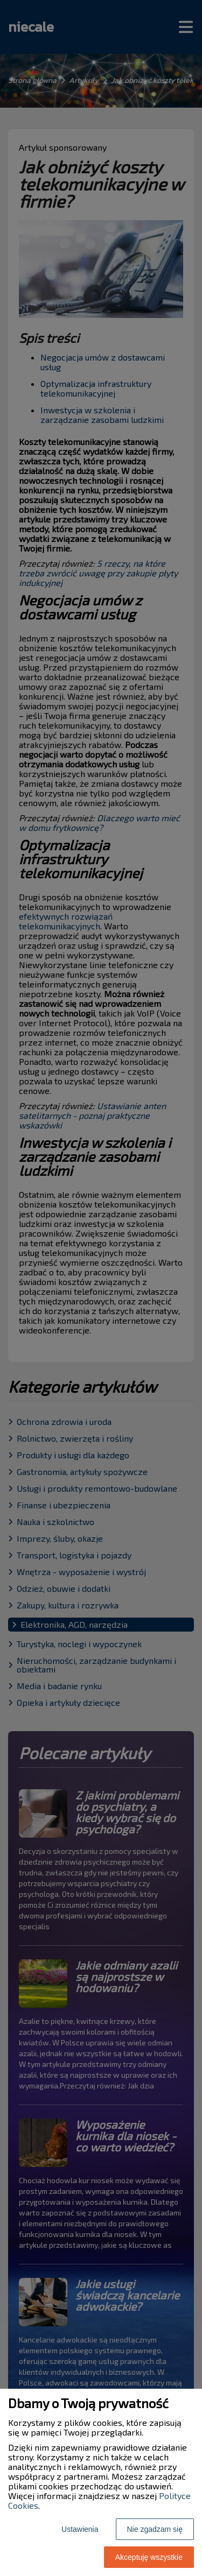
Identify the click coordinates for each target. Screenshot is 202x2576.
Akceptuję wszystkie (149, 2557)
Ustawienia (79, 2529)
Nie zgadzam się (155, 2529)
